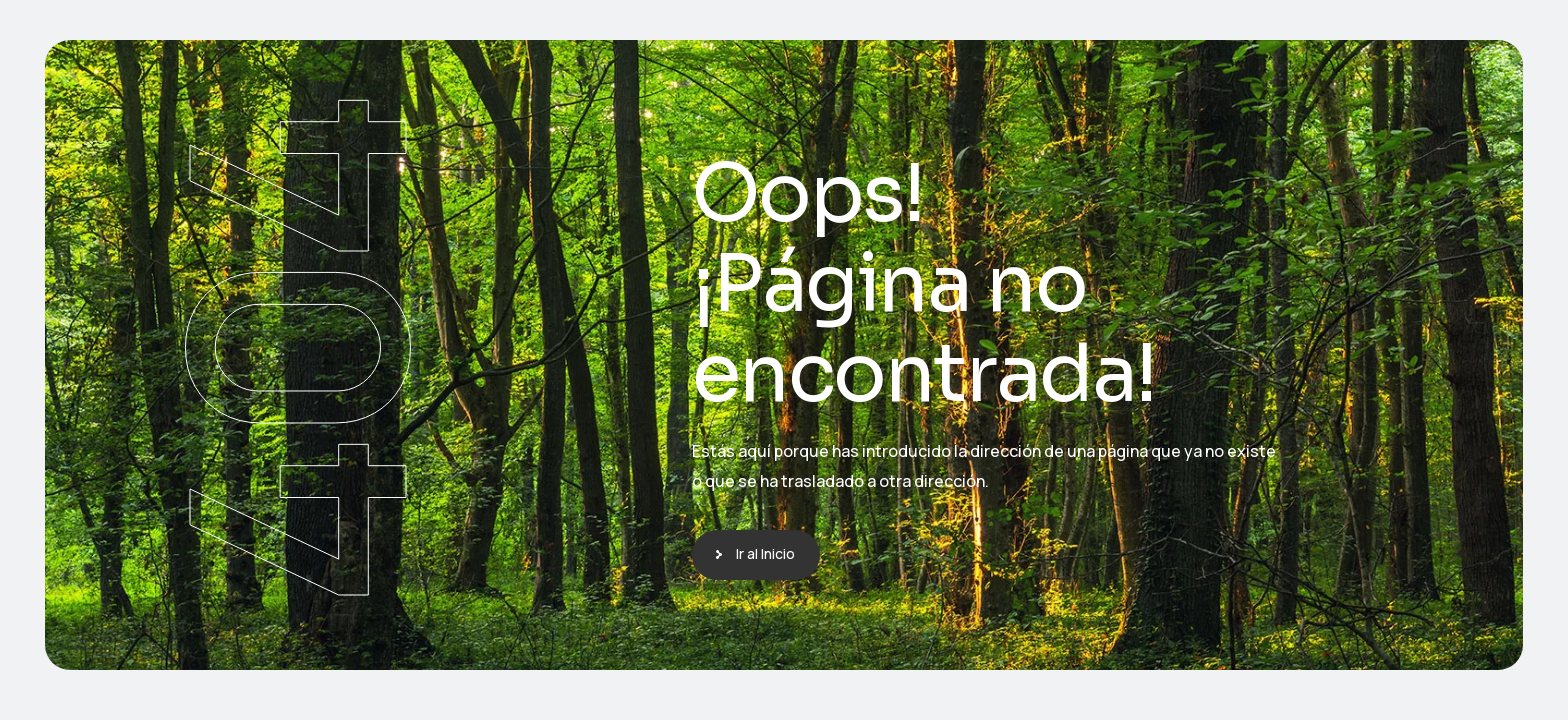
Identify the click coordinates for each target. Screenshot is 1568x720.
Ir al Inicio (765, 553)
